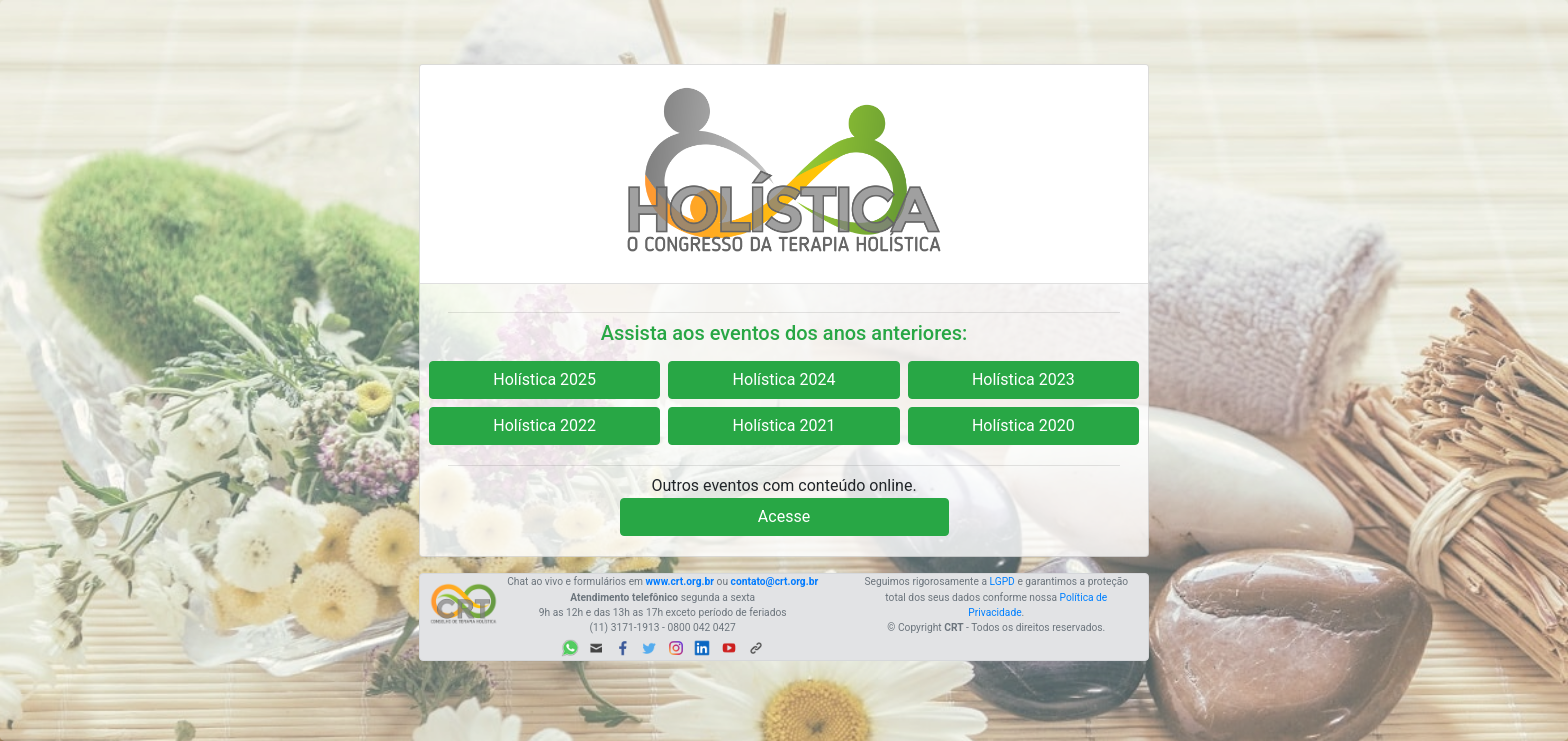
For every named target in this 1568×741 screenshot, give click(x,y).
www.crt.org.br (680, 581)
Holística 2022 (544, 425)
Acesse (784, 516)
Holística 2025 (544, 379)
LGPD (1002, 581)
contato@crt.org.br (775, 581)
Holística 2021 (784, 425)
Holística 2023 (1023, 379)
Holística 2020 (1023, 425)
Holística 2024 (784, 379)
